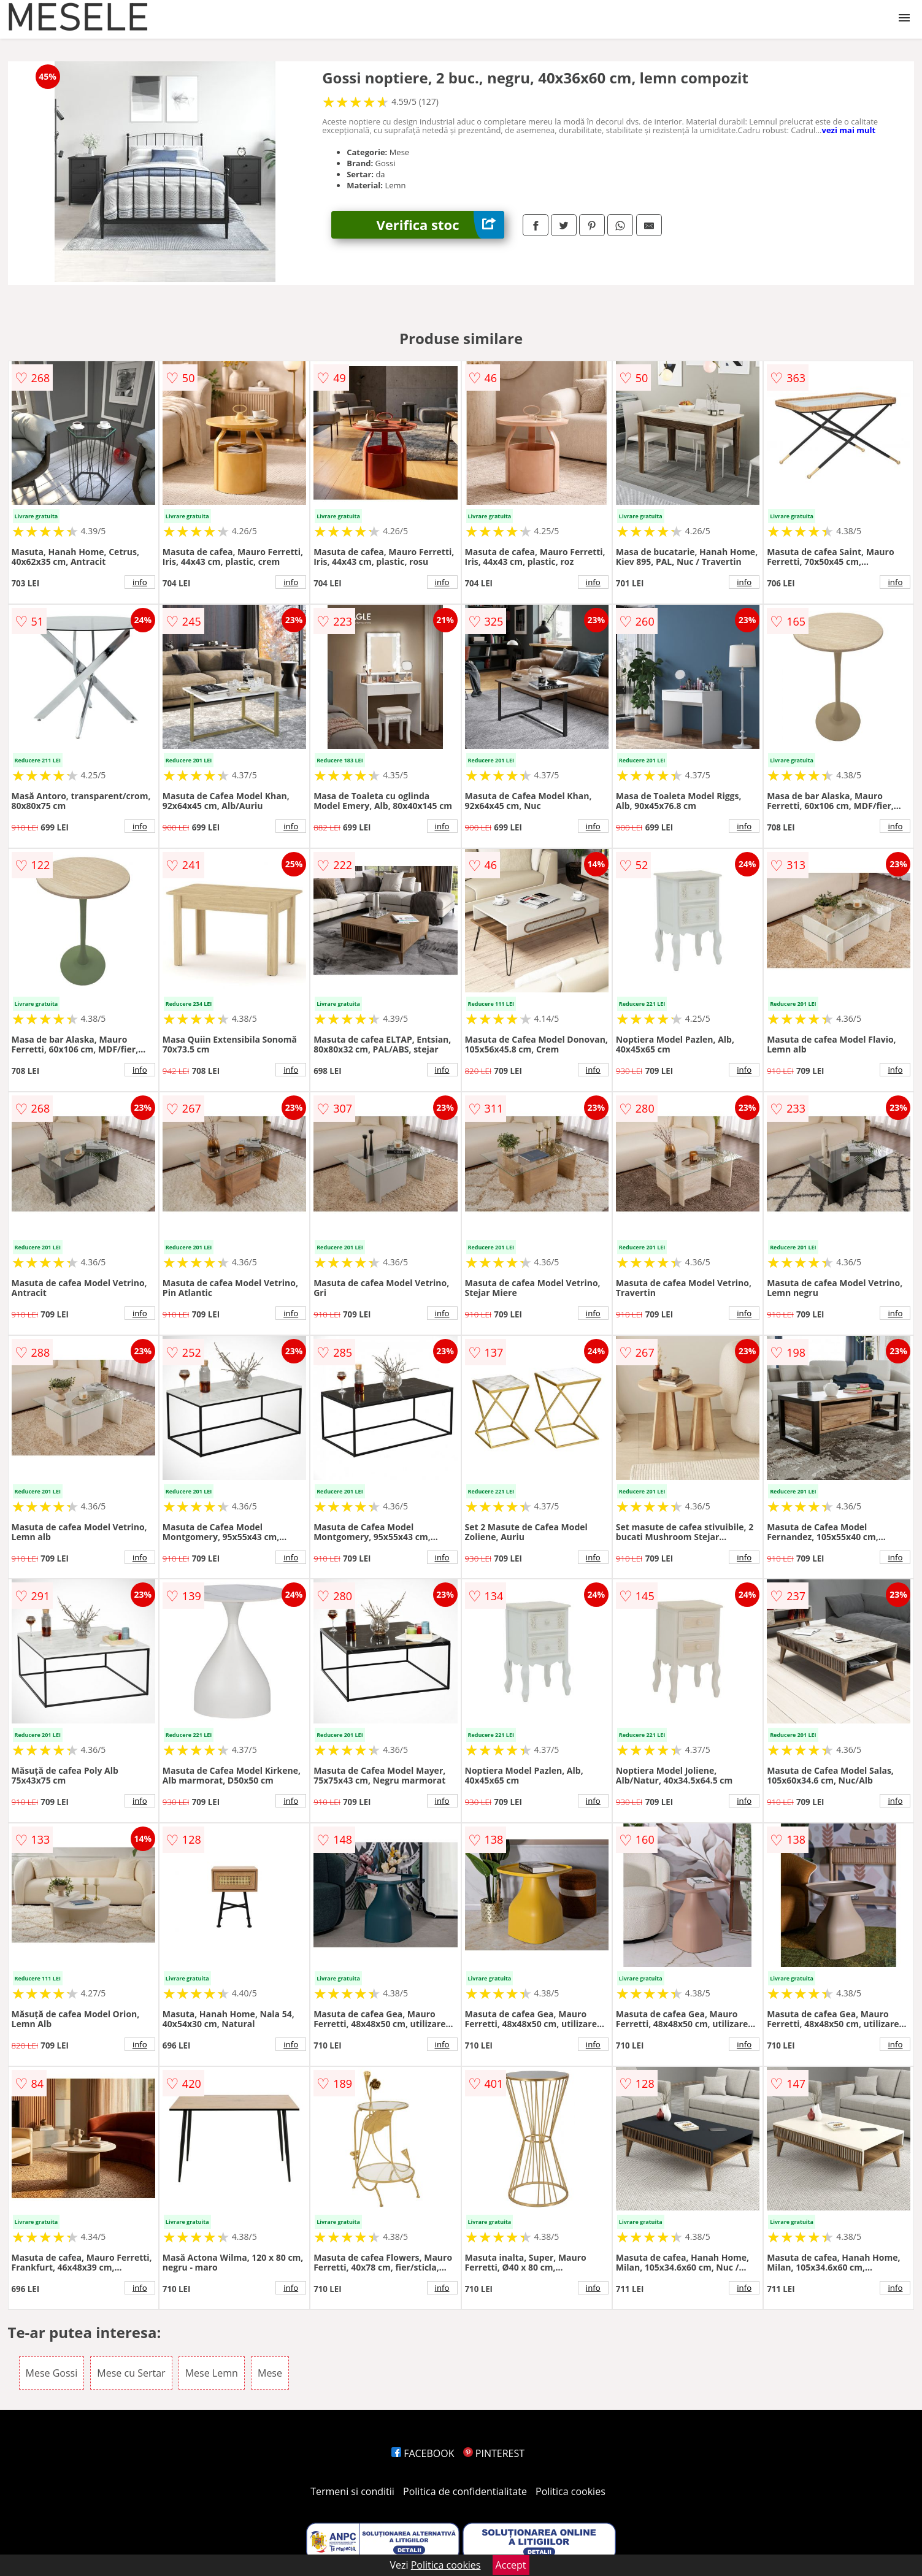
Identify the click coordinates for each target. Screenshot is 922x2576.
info (140, 582)
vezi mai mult (849, 130)
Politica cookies (570, 2491)
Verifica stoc (440, 225)
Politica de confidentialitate (465, 2491)
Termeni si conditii (352, 2491)
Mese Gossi (52, 2373)
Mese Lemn (211, 2373)
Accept (511, 2565)
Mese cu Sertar (131, 2373)
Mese (270, 2373)
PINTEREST (493, 2453)
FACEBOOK (423, 2453)
